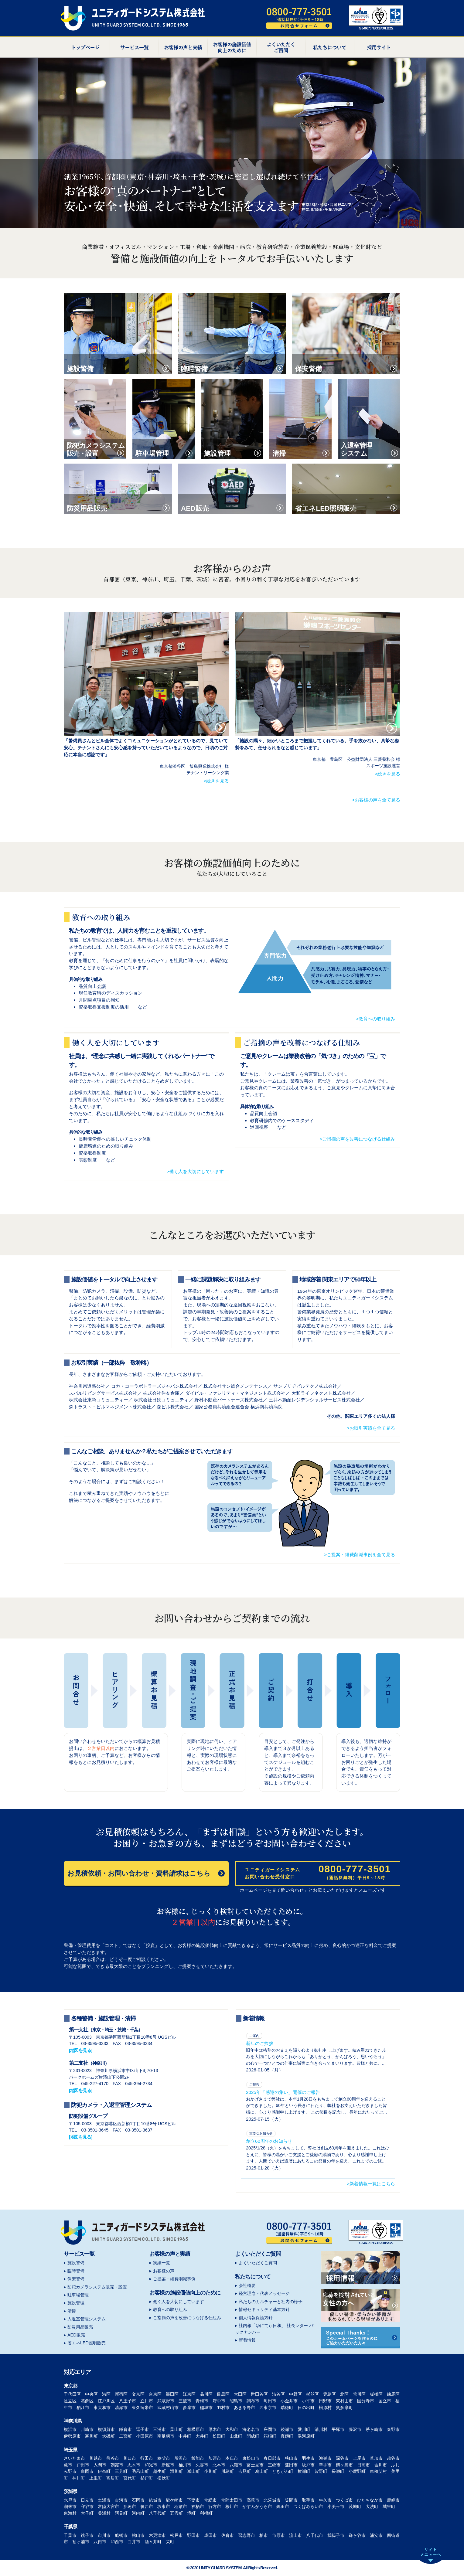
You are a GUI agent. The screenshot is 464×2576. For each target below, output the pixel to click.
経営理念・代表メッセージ (264, 2293)
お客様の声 (163, 2270)
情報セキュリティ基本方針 (264, 2309)
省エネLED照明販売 (86, 2342)
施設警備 (75, 2262)
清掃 (71, 2311)
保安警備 (75, 2278)
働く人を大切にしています (178, 2301)
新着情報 (247, 2340)
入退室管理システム (86, 2318)
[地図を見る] (80, 2050)
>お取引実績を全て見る (371, 1428)
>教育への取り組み (375, 1018)
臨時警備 (75, 2270)
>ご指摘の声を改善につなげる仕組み (357, 1139)
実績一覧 (161, 2262)
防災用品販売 (80, 2327)
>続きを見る (216, 780)
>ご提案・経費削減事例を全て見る (359, 1554)
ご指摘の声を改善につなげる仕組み (187, 2317)
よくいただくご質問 (258, 2262)
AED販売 (76, 2335)
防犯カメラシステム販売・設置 (97, 2287)
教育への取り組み (170, 2309)
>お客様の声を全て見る (376, 799)
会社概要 (247, 2285)
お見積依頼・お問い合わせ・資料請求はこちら (146, 1873)
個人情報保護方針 (256, 2317)
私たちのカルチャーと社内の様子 (270, 2301)
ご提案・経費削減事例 (174, 2278)
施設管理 (75, 2302)
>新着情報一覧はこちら (371, 2183)
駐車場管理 (78, 2294)
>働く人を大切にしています (195, 1171)
